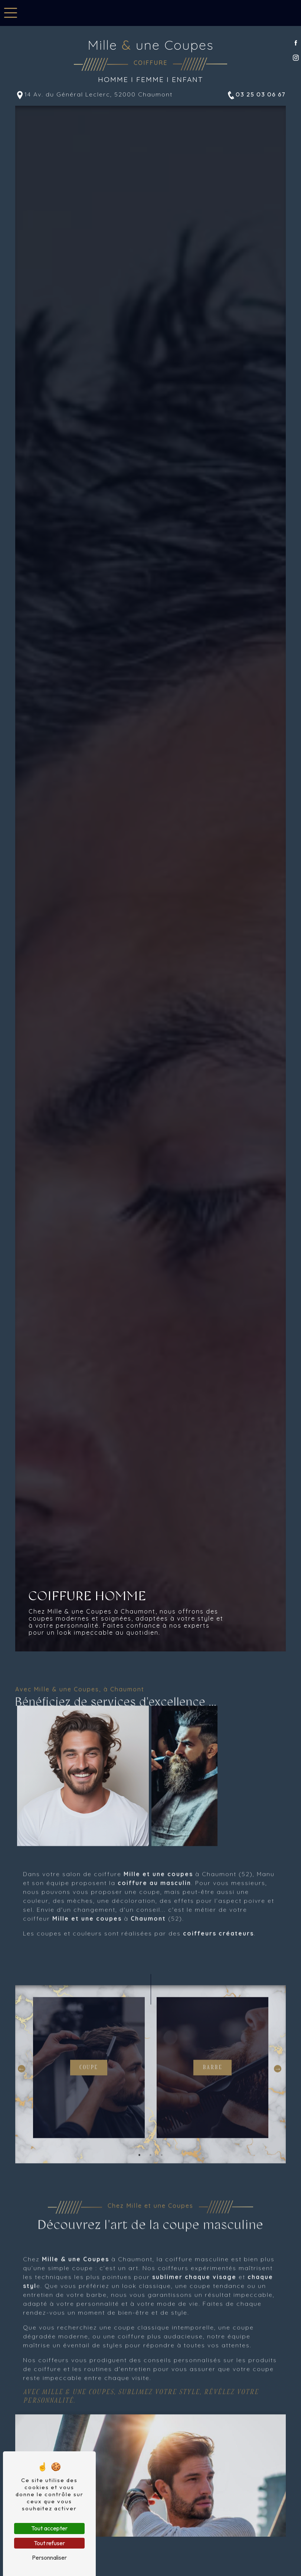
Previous (21, 2100)
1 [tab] (139, 2187)
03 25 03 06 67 (256, 95)
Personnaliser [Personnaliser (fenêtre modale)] (49, 2557)
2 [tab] (150, 2187)
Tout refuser (49, 2543)
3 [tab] (162, 2187)
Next (277, 2100)
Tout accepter (49, 2528)
